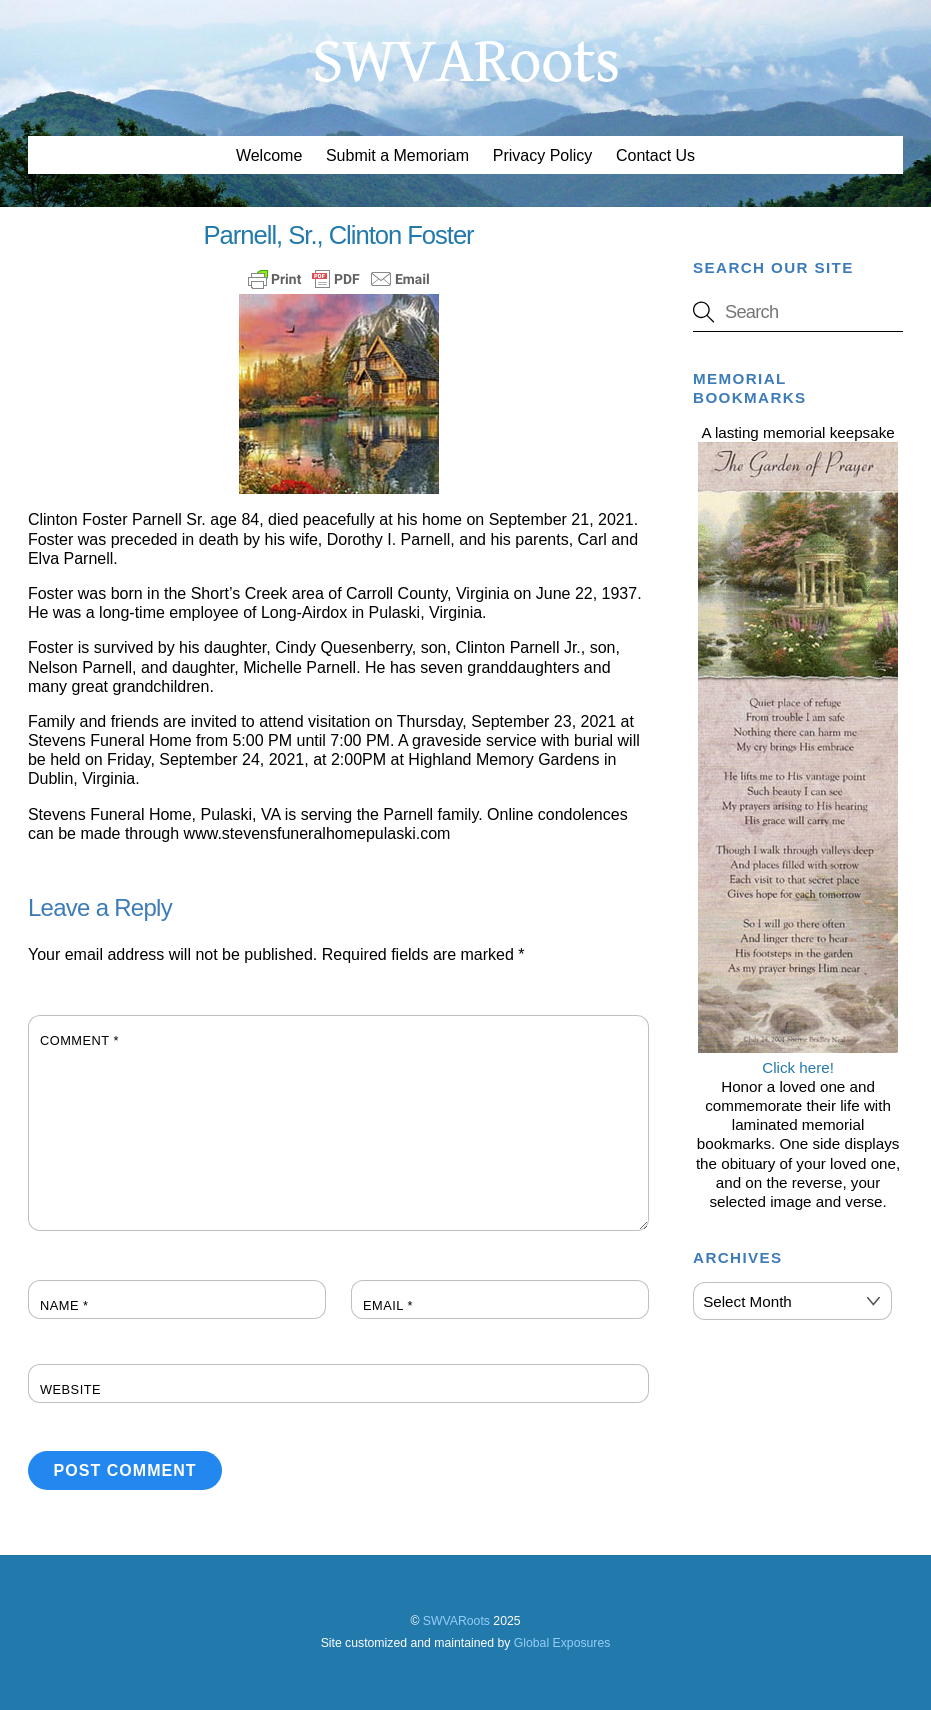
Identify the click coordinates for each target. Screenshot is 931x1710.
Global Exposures (562, 1643)
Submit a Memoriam (397, 155)
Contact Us (655, 155)
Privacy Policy (543, 155)
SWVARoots (456, 1621)
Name (64, 1305)
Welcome (269, 155)
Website (70, 1389)
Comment (79, 1040)
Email (388, 1305)
